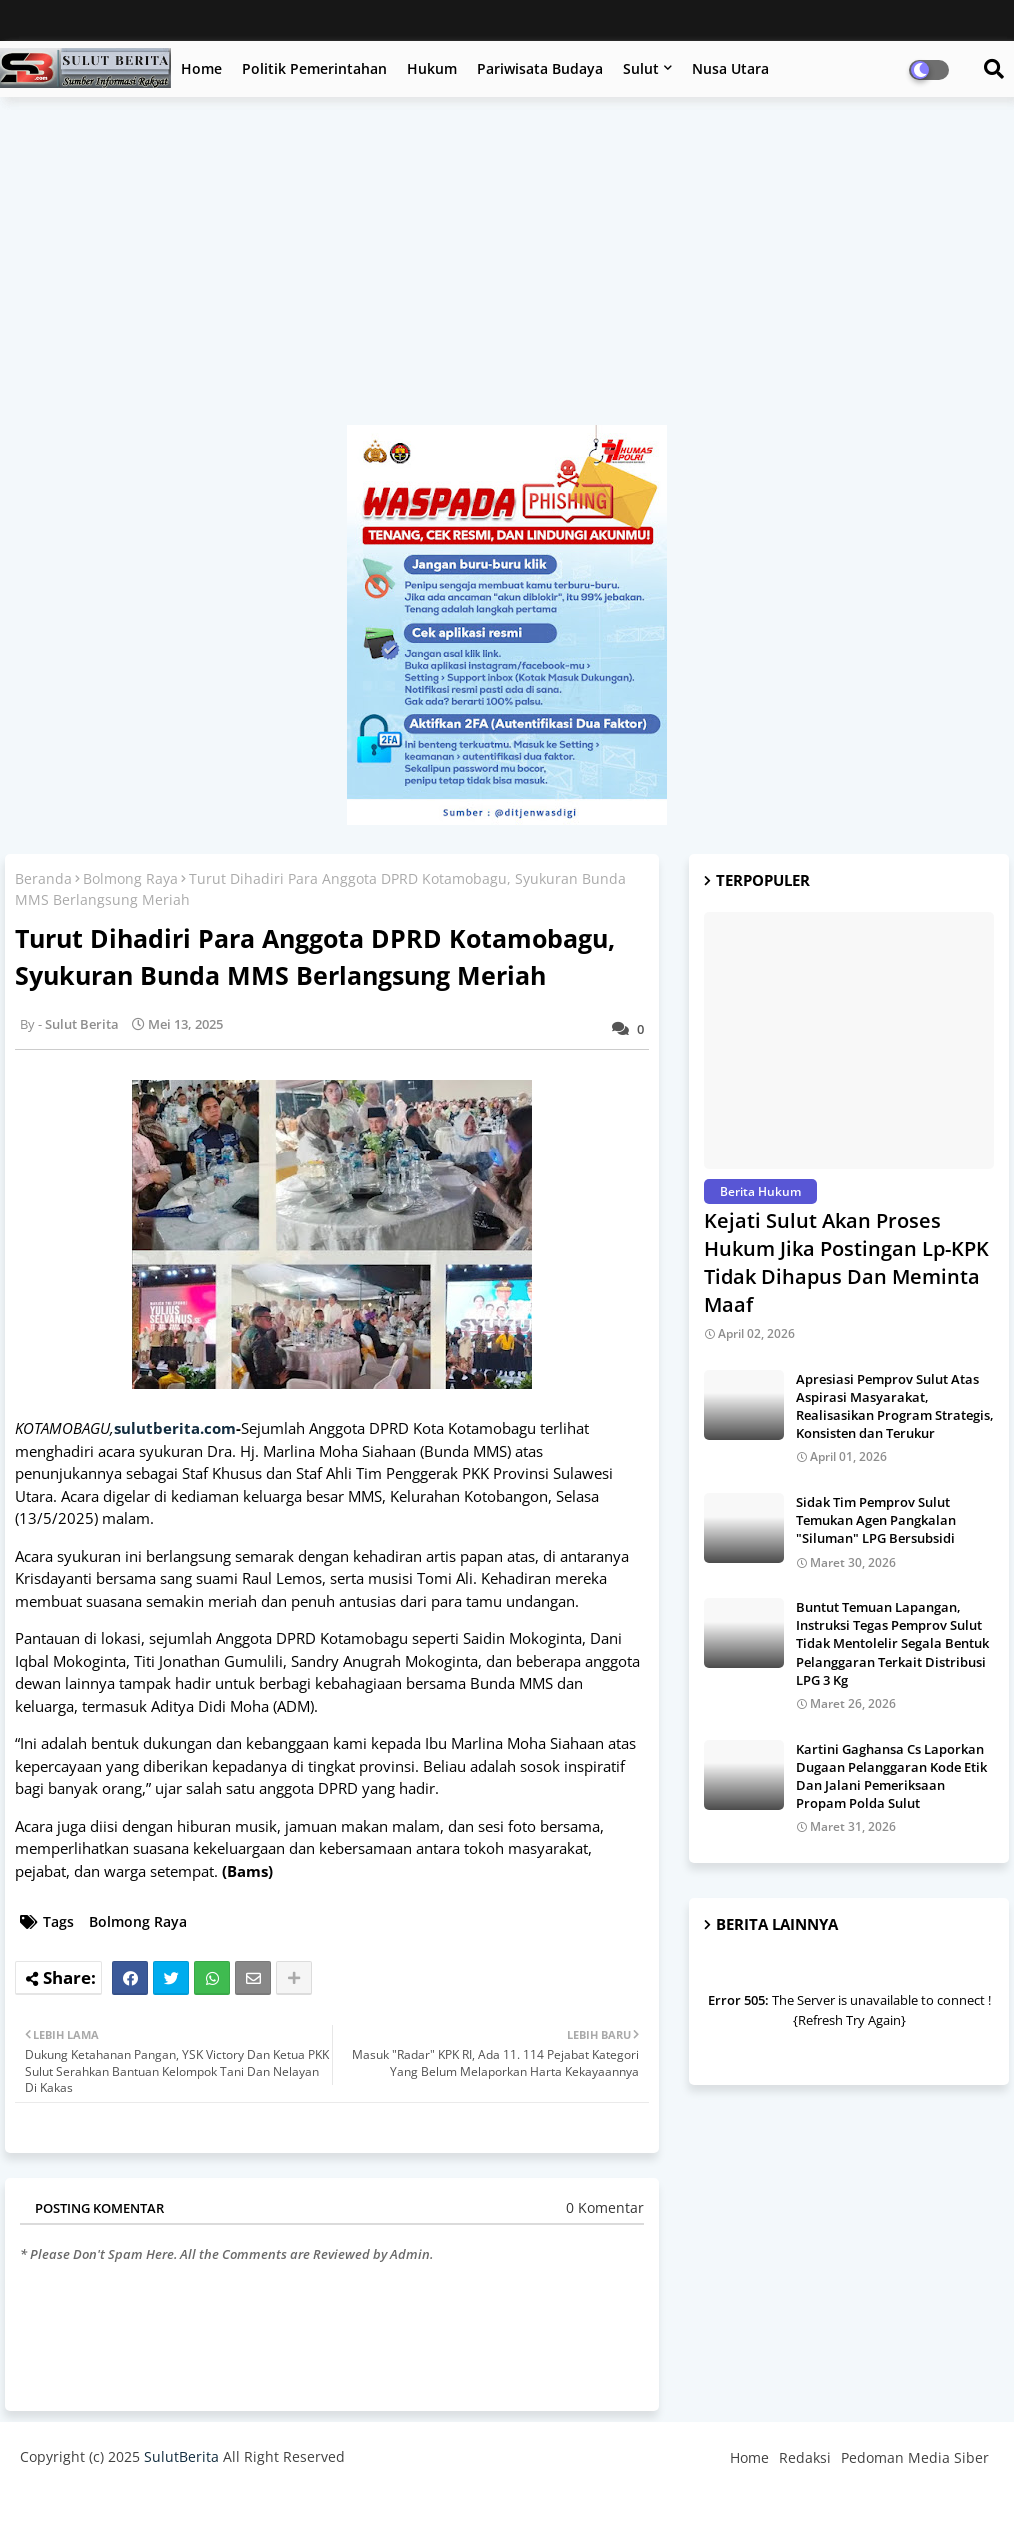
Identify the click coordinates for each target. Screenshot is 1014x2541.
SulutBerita (181, 2456)
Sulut (641, 68)
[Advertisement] (507, 271)
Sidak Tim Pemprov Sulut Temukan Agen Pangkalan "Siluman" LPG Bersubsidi (876, 1520)
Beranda (43, 878)
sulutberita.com (175, 1428)
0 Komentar (605, 2207)
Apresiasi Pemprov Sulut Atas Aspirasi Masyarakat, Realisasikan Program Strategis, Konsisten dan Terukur (895, 1406)
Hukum (432, 68)
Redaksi (805, 2457)
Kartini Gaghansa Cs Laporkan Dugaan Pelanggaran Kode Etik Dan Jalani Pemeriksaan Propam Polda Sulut (891, 1776)
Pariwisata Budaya (540, 68)
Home (201, 68)
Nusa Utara (730, 68)
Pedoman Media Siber (915, 2457)
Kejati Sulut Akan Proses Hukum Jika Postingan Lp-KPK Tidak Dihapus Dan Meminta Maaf (846, 1262)
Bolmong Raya (130, 878)
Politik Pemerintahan (314, 68)
